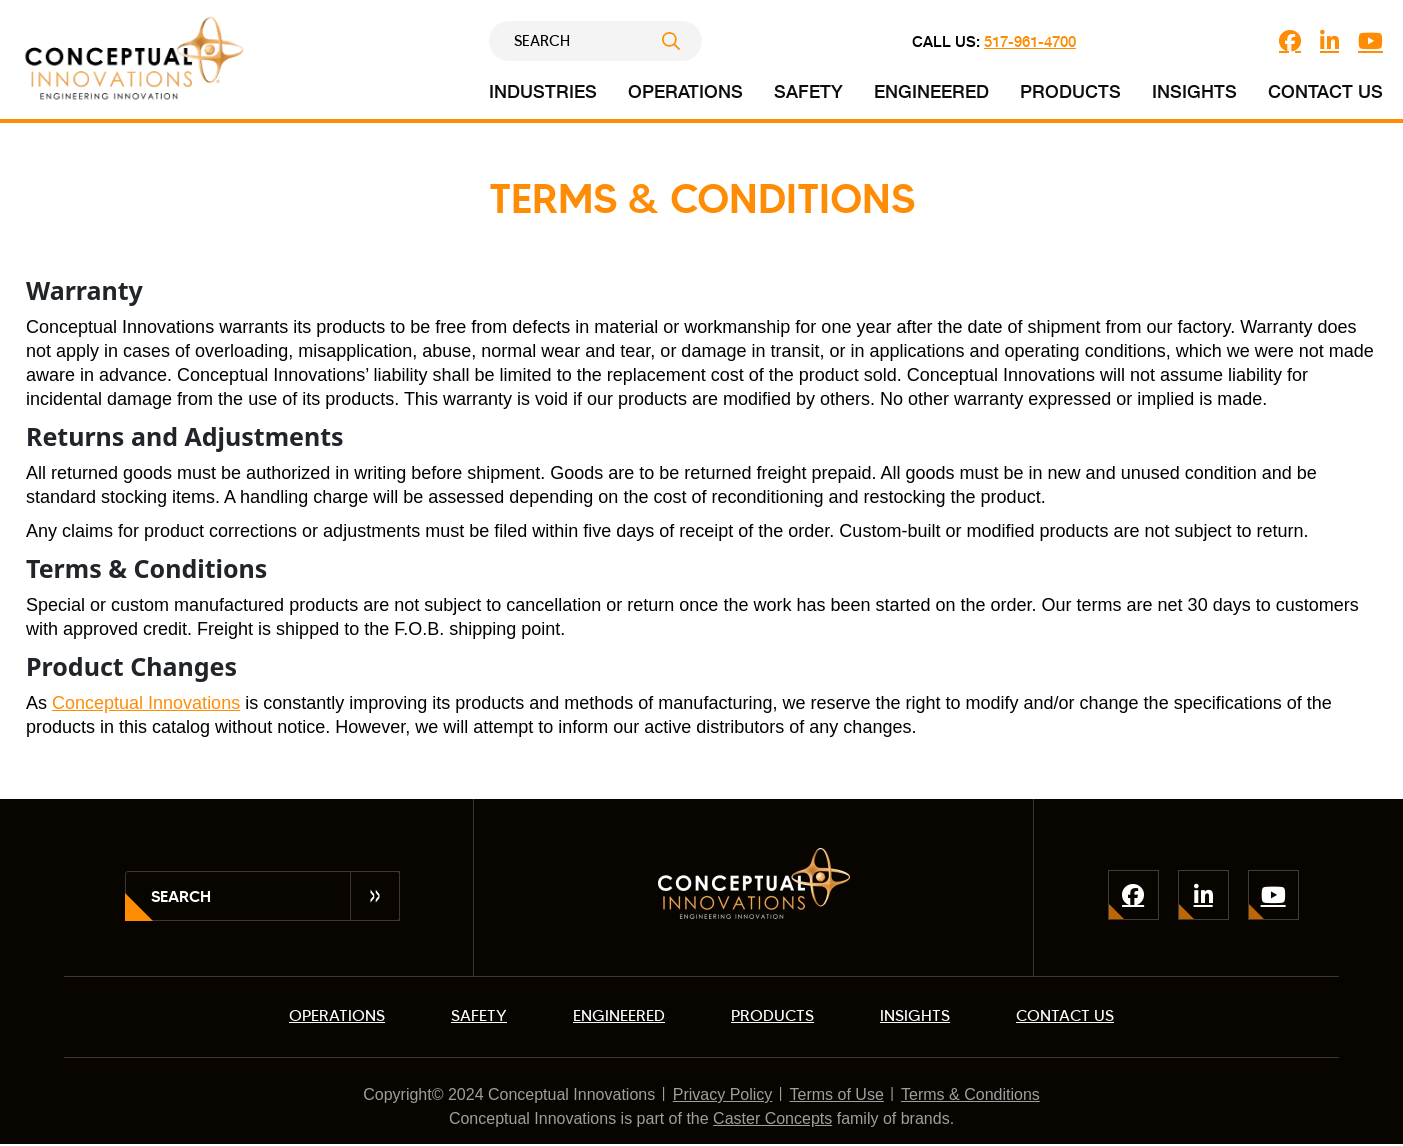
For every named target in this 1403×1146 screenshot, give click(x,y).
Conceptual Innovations (146, 703)
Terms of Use (837, 1094)
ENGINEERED (619, 1015)
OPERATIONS (337, 1015)
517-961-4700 (1030, 41)
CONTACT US (1065, 1015)
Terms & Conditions (970, 1094)
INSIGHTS (915, 1015)
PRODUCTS (772, 1015)
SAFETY (479, 1015)
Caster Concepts (772, 1118)
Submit (682, 41)
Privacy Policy (723, 1094)
